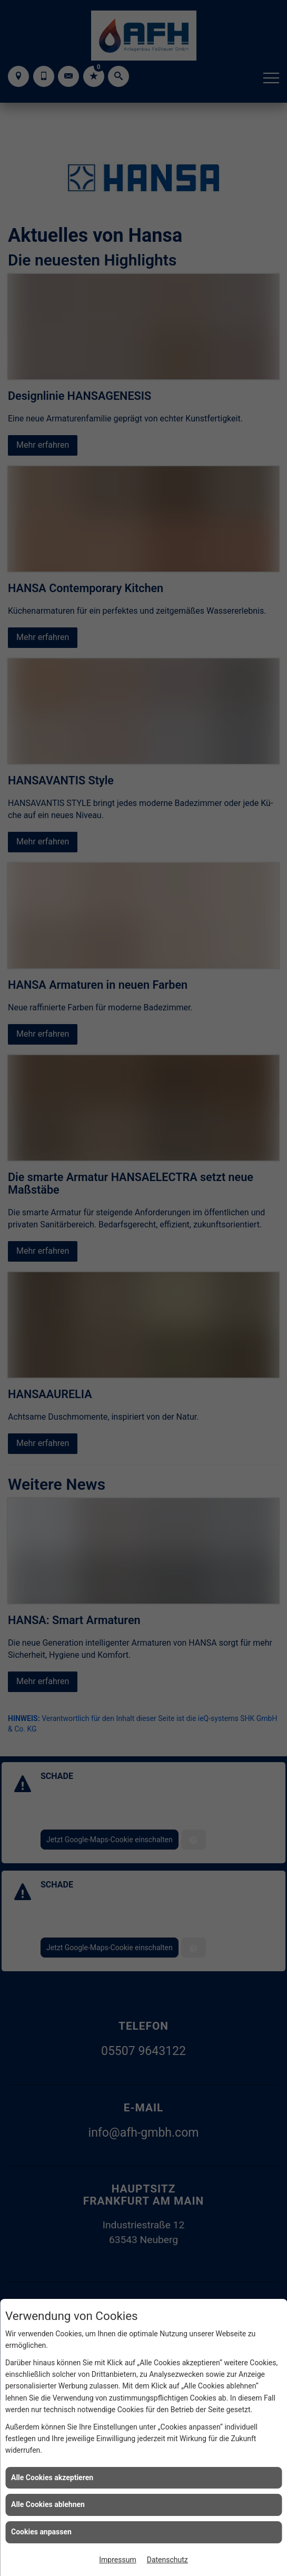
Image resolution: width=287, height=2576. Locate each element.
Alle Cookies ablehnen (48, 2504)
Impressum (117, 2559)
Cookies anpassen (41, 2532)
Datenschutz (167, 2559)
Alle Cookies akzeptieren (52, 2477)
